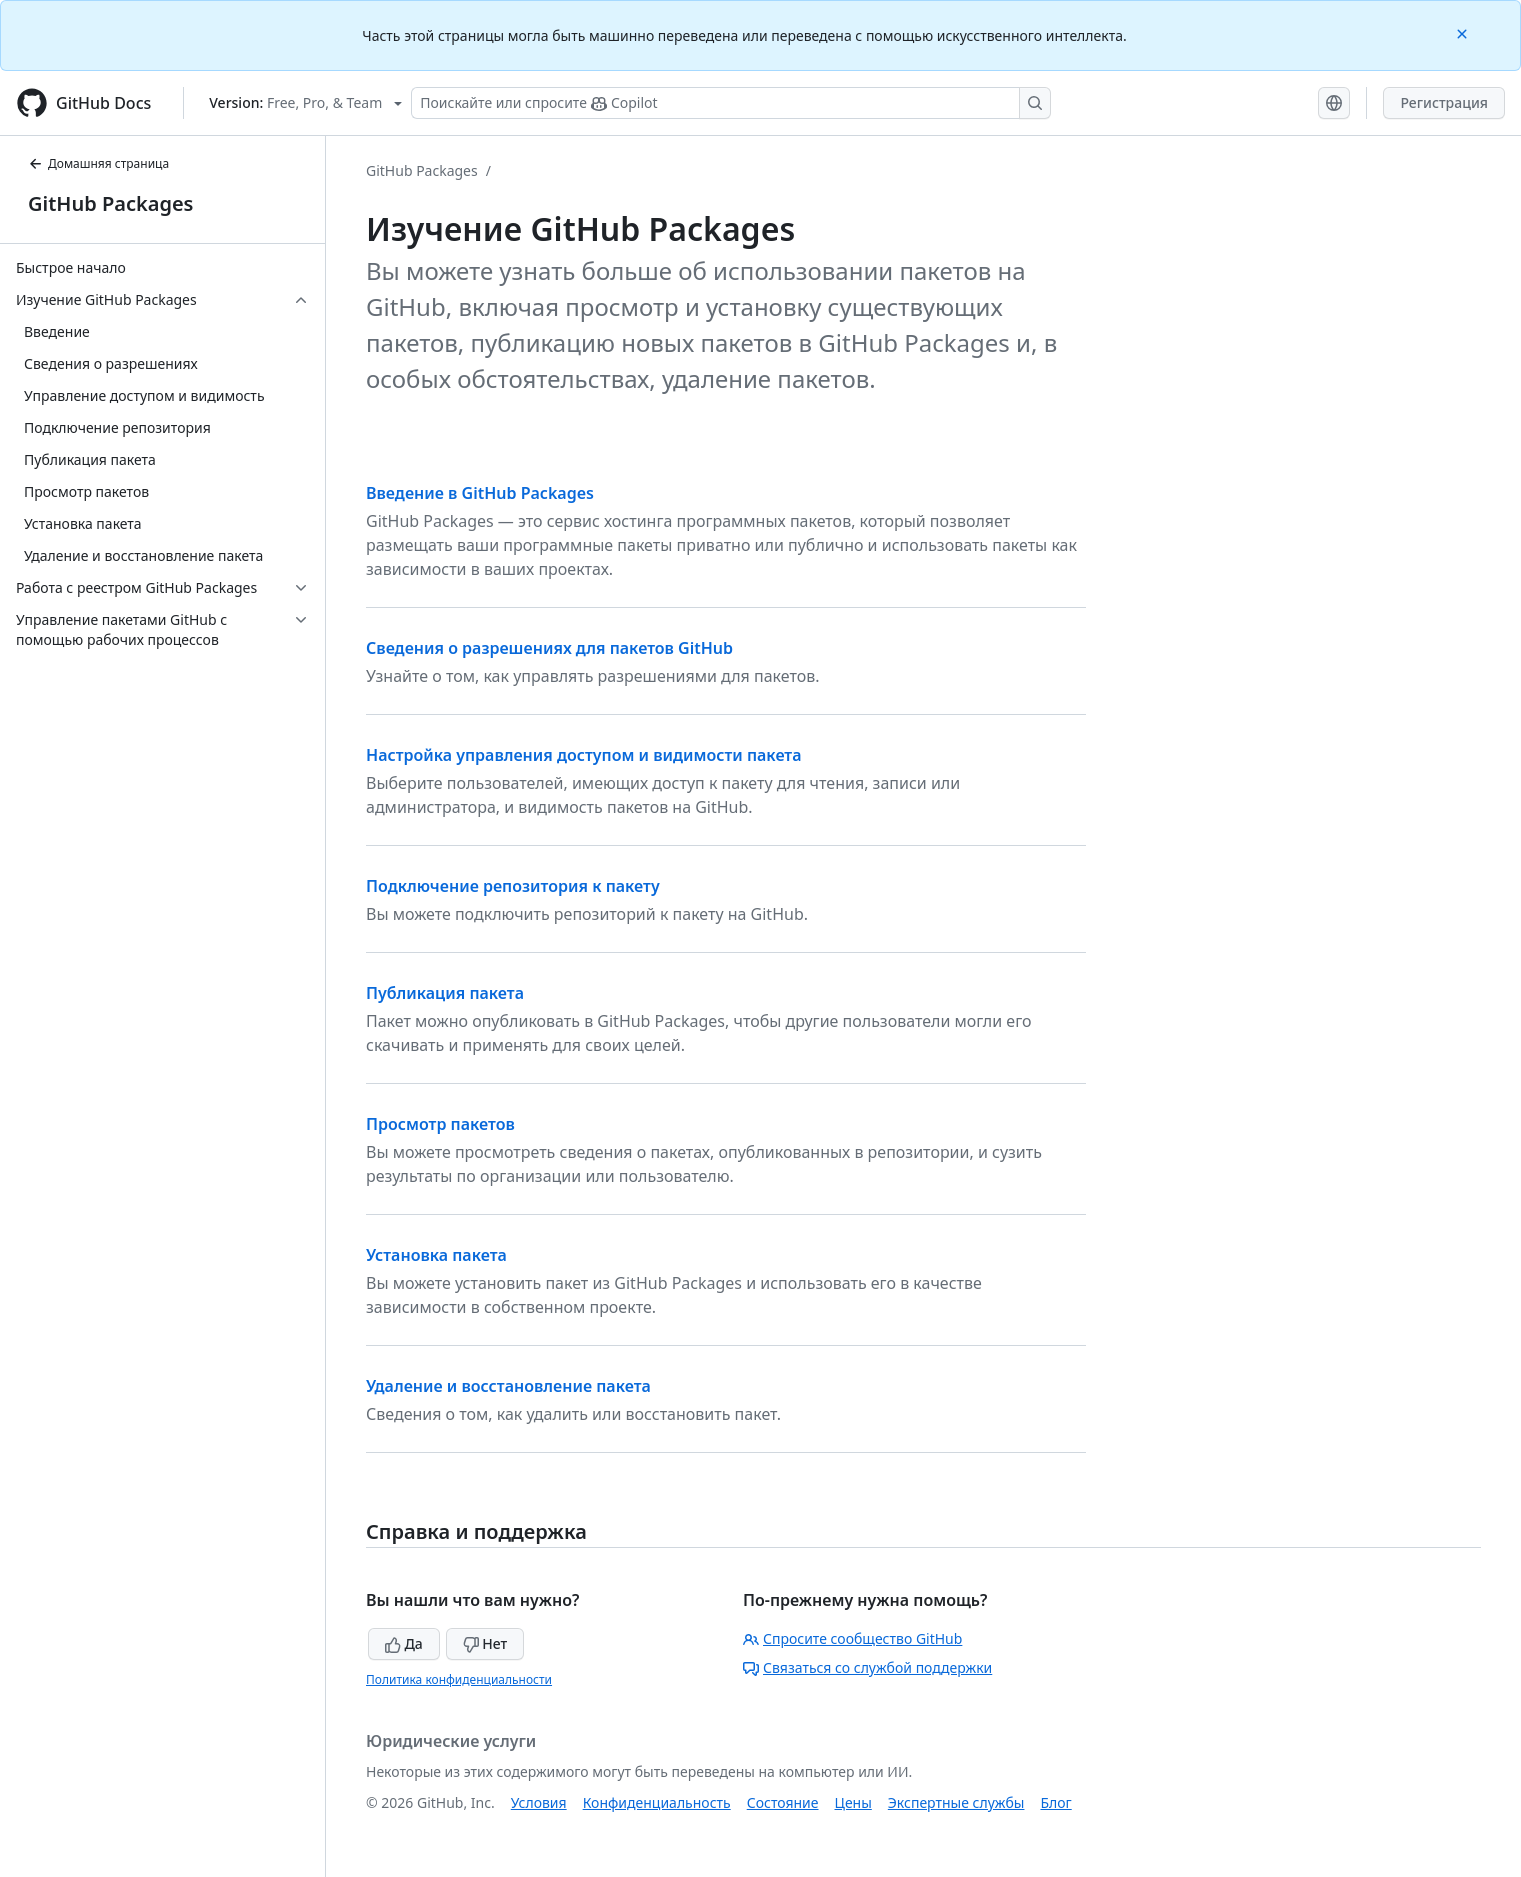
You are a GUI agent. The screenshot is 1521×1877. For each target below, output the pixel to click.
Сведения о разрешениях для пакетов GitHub (549, 648)
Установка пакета (436, 1255)
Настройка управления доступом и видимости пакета (584, 755)
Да (404, 1643)
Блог (1055, 1802)
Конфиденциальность (657, 1802)
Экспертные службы (956, 1802)
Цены (853, 1802)
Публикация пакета (445, 993)
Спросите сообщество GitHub (852, 1638)
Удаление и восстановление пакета (508, 1386)
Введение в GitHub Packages (480, 493)
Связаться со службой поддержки (867, 1667)
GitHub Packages (110, 203)
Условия (539, 1802)
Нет (485, 1643)
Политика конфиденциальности (459, 1679)
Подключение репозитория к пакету (513, 886)
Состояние (783, 1802)
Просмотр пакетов (440, 1124)
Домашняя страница (98, 163)
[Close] (1464, 32)
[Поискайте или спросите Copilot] (731, 103)
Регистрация (1444, 102)
